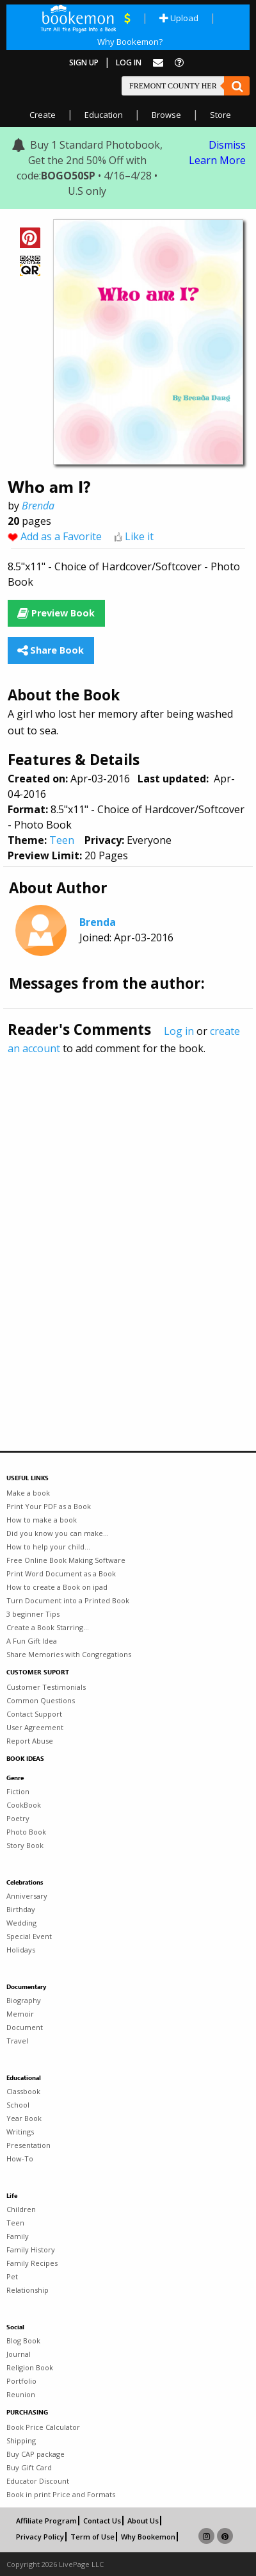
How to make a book (41, 1519)
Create (42, 114)
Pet (12, 2276)
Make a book (28, 1493)
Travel (17, 2040)
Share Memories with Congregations (68, 1654)
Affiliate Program (46, 2520)
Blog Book (23, 2340)
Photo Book (26, 1832)
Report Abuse (29, 1741)
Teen (61, 840)
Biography (23, 2000)
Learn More (217, 160)
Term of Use (92, 2536)
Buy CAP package (35, 2454)
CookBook (23, 1805)
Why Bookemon (148, 2536)
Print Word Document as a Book (61, 1573)
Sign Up (84, 62)
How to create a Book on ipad (57, 1587)
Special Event (29, 1936)
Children (21, 2209)
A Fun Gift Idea (31, 1641)
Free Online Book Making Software (65, 1560)
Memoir (20, 2014)
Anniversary (26, 1896)
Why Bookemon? (130, 41)
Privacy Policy (40, 2536)
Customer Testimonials (46, 1687)
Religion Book (29, 2367)
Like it (139, 536)
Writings (20, 2131)
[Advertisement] (128, 1225)
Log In (128, 62)
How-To (19, 2158)
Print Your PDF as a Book (48, 1506)
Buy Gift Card (29, 2467)
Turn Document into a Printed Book (67, 1600)
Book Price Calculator (43, 2427)
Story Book (25, 1845)
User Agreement (34, 1727)
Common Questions (40, 1700)
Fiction (17, 1791)
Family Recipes (32, 2263)
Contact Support (34, 1714)
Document (24, 2027)
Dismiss (227, 145)
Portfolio (21, 2381)
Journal (18, 2354)
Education (103, 114)
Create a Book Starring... (47, 1627)
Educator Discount (37, 2481)
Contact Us (102, 2520)
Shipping (21, 2440)
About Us (143, 2520)
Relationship (27, 2290)
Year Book (24, 2118)
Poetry (17, 1818)
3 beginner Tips (33, 1614)
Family (17, 2236)
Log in (179, 1031)
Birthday (20, 1909)
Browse (166, 114)
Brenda (38, 506)
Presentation (28, 2145)
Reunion (20, 2394)
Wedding (21, 1923)
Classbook (23, 2091)
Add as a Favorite (61, 536)
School (17, 2105)
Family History (30, 2249)
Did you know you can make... (57, 1533)
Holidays (20, 1949)
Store (220, 114)
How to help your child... (48, 1546)
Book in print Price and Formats (60, 2494)
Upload (178, 18)
